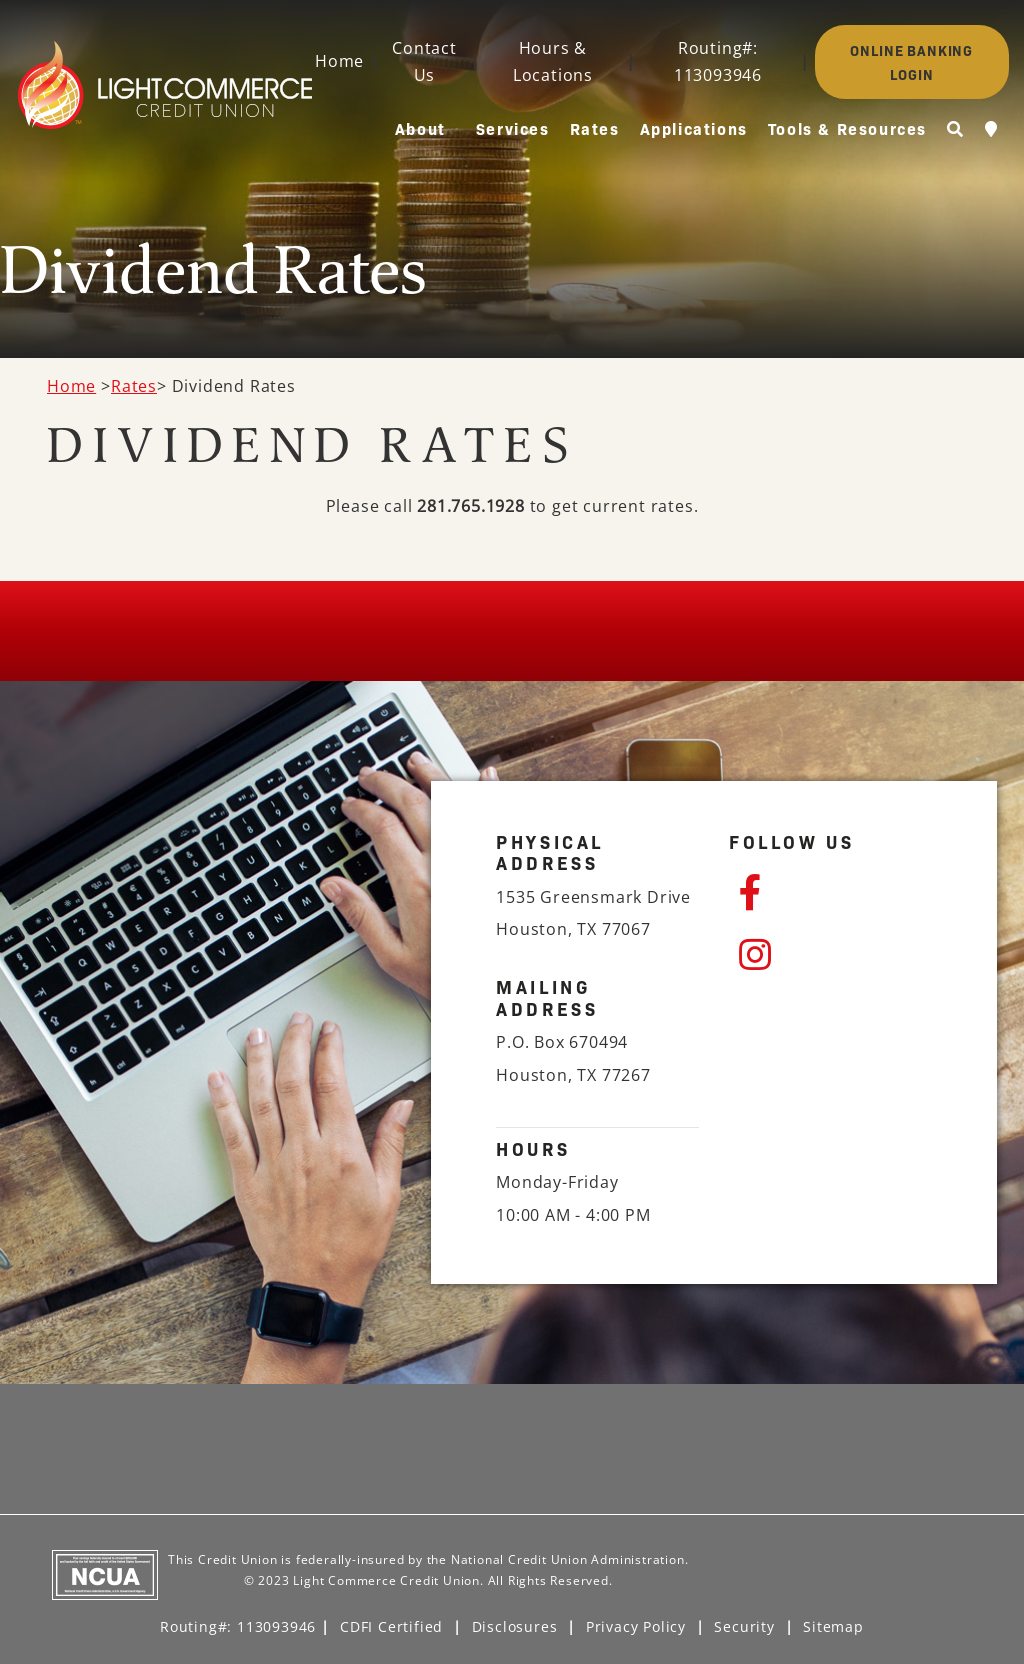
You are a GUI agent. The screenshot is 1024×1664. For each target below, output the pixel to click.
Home (339, 61)
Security (744, 1626)
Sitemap (833, 1626)
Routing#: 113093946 (718, 61)
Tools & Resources (847, 128)
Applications (694, 128)
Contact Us (424, 61)
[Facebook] (835, 893)
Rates (595, 128)
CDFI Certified (391, 1626)
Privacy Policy (636, 1626)
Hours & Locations (553, 61)
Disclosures (515, 1626)
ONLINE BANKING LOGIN (911, 62)
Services (513, 128)
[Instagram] (835, 955)
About (420, 128)
